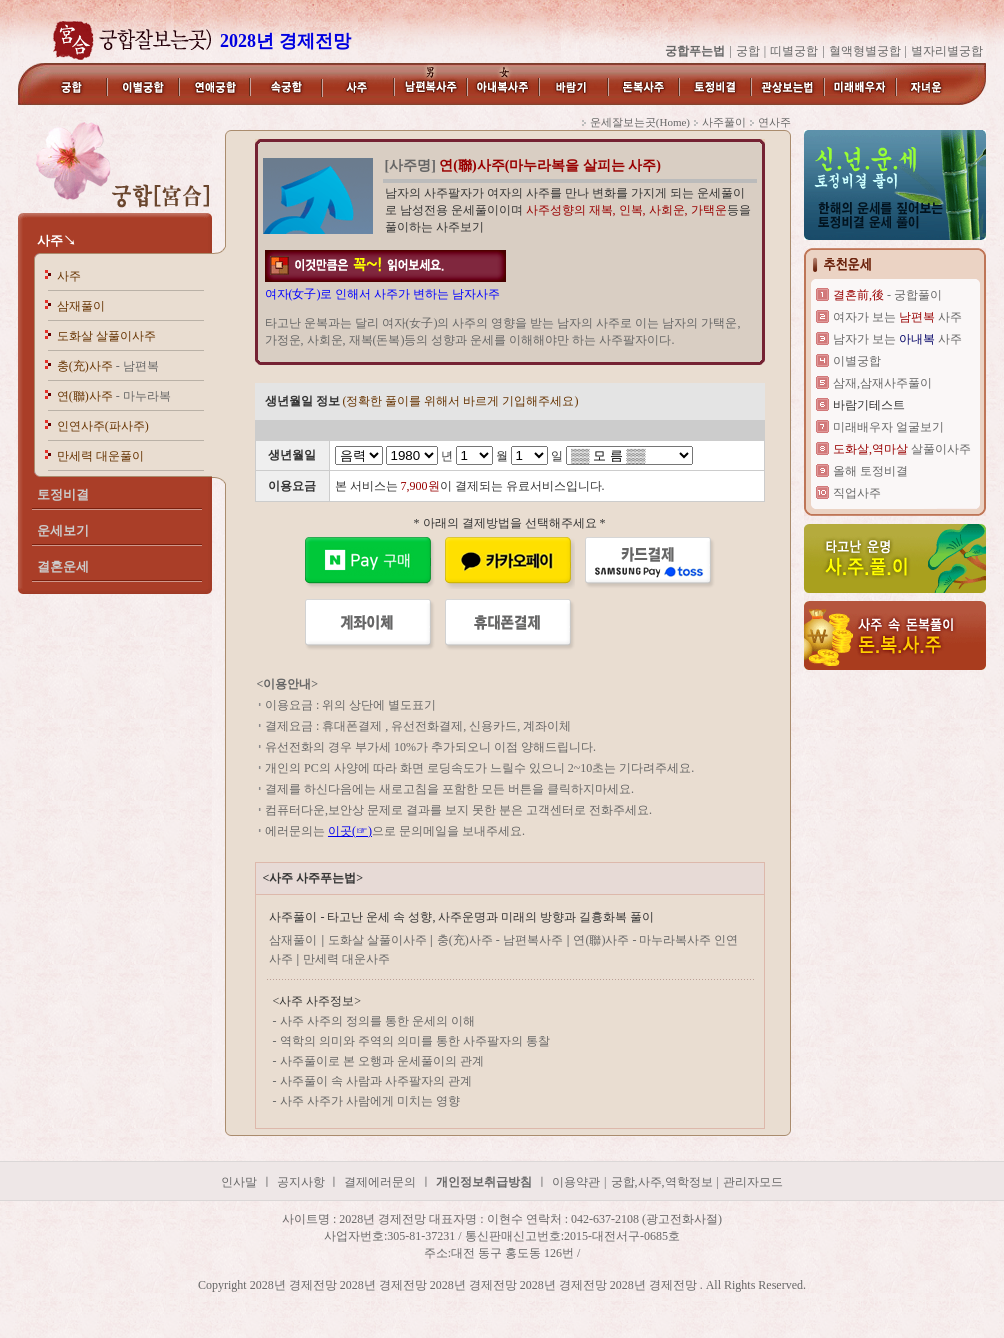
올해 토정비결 (870, 471)
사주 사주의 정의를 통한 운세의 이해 (377, 1021)
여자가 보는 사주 (897, 317)
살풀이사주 (902, 449)
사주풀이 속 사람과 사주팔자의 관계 (376, 1081)
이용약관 (576, 1182)
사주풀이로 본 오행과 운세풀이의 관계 (382, 1061)
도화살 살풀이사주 (106, 336)
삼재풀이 (81, 306)
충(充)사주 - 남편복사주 (500, 940)
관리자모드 (753, 1182)
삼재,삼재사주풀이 (882, 383)
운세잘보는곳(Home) (640, 122)
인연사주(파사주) (103, 426)
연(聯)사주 (114, 396)
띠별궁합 (794, 51)
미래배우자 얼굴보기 (888, 427)
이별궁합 (857, 361)
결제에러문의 (380, 1182)
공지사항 (302, 1182)
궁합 (748, 51)
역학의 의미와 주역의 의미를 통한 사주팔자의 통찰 (415, 1041)
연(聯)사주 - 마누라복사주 (643, 940)
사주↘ (56, 240)
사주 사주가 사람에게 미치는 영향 (370, 1101)
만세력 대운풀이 (100, 456)
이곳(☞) (350, 831)
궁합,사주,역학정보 (662, 1182)
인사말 (239, 1182)
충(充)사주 (108, 366)
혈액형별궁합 (865, 51)
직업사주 (857, 493)
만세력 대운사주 (346, 959)
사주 (69, 276)
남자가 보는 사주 (897, 339)
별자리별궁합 (947, 51)
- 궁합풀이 (887, 295)
